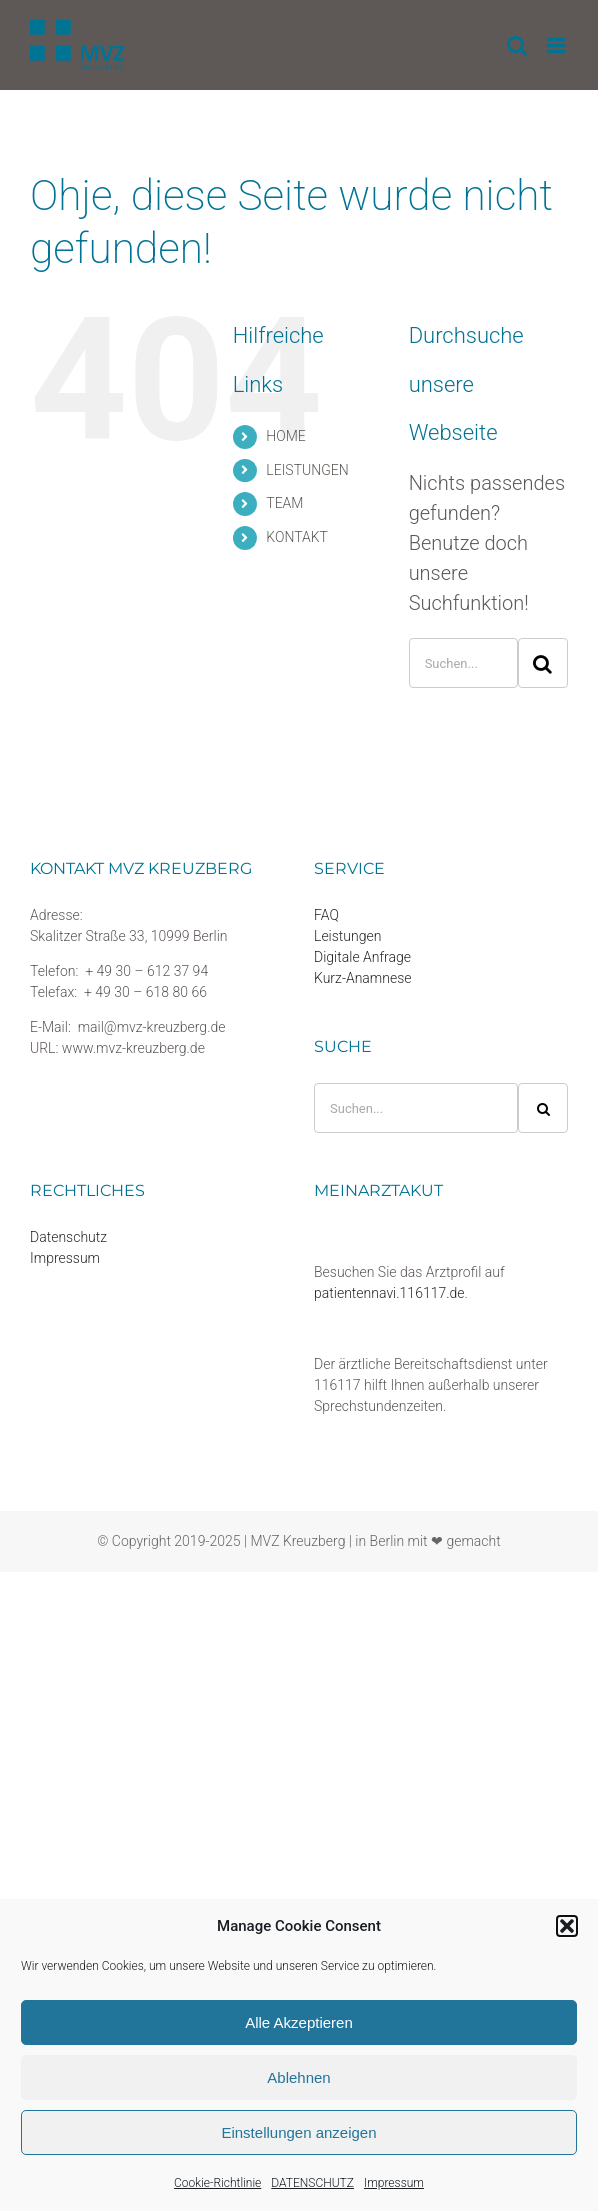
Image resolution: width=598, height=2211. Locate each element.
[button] (567, 1926)
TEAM (284, 503)
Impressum (394, 2183)
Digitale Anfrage (362, 957)
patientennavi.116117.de (389, 1293)
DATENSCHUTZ (312, 2183)
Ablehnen (298, 2077)
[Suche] (543, 663)
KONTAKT (297, 537)
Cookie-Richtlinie (217, 2183)
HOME (285, 436)
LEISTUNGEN (307, 470)
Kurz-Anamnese (363, 978)
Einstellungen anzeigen (298, 2132)
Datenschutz (68, 1237)
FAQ (326, 915)
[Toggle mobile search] (517, 45)
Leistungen (347, 936)
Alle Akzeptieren (299, 2022)
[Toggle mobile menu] (557, 45)
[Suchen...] (463, 663)
